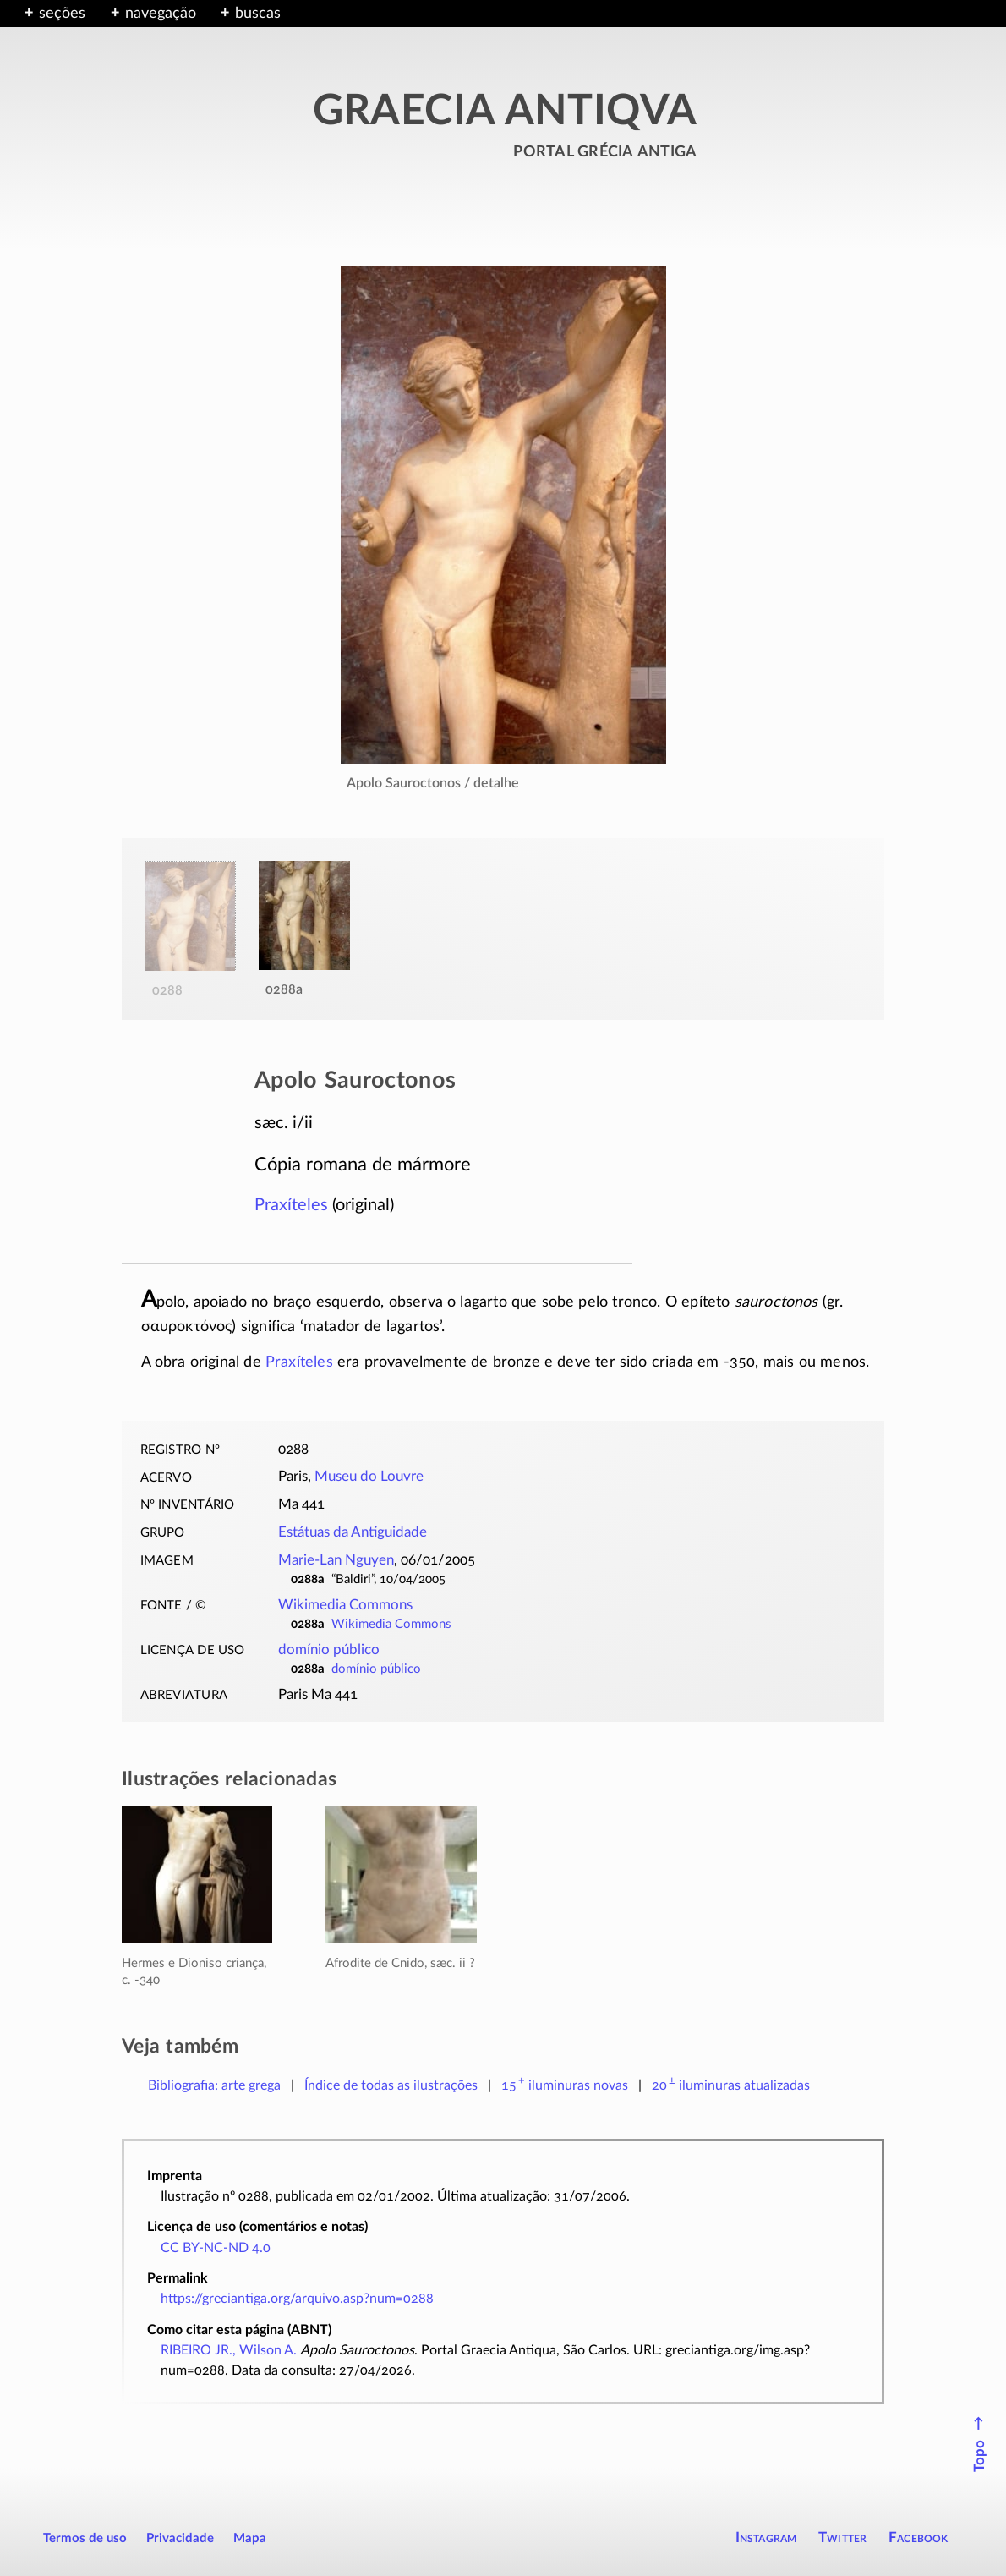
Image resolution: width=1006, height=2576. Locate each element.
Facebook (918, 2537)
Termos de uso (85, 2538)
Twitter (842, 2537)
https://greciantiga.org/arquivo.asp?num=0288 (297, 2298)
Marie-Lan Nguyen (336, 1560)
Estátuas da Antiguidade (352, 1532)
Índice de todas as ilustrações (391, 2085)
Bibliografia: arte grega (214, 2085)
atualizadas (731, 2085)
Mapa (249, 2538)
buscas (258, 13)
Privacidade (180, 2538)
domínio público (329, 1650)
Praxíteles (291, 1205)
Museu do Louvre (369, 1476)
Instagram (766, 2537)
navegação (160, 13)
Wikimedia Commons (345, 1605)
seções (62, 13)
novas (564, 2085)
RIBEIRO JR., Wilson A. (229, 2350)
